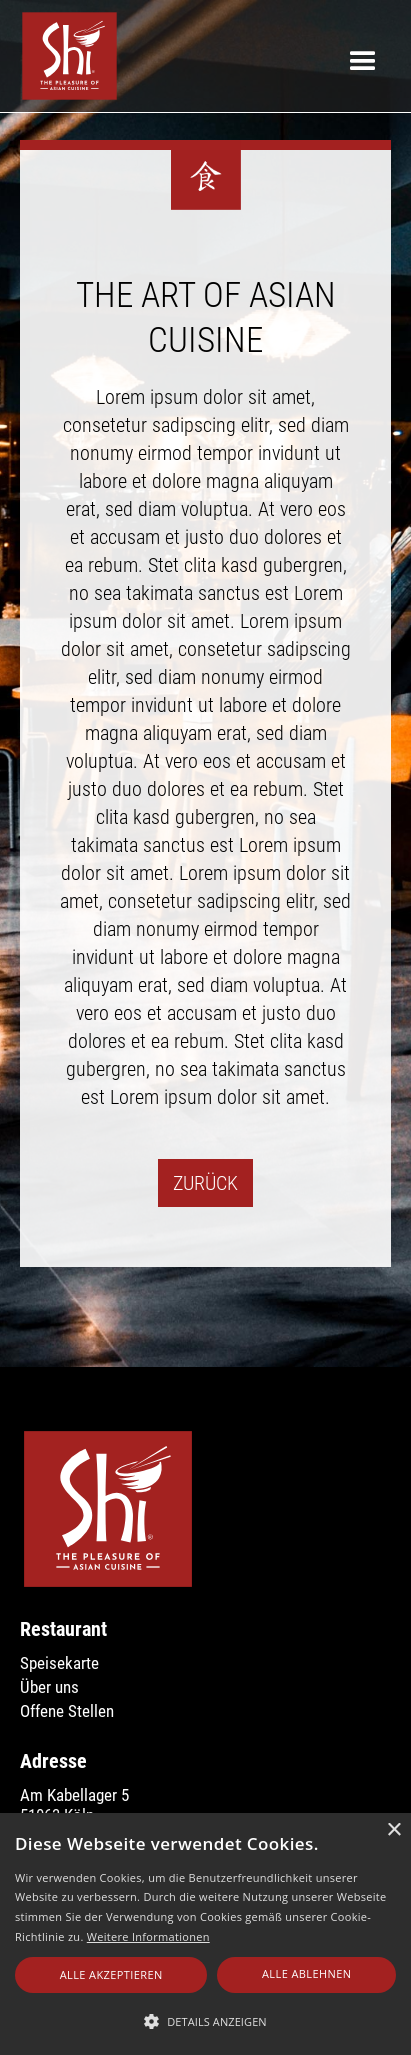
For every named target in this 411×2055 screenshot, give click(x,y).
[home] (64, 56)
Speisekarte (59, 1663)
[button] (363, 55)
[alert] (205, 1934)
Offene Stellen (67, 1711)
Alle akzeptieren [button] (111, 1974)
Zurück (205, 1183)
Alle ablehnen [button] (306, 1973)
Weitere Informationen (148, 1936)
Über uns (49, 1687)
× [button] (393, 1830)
